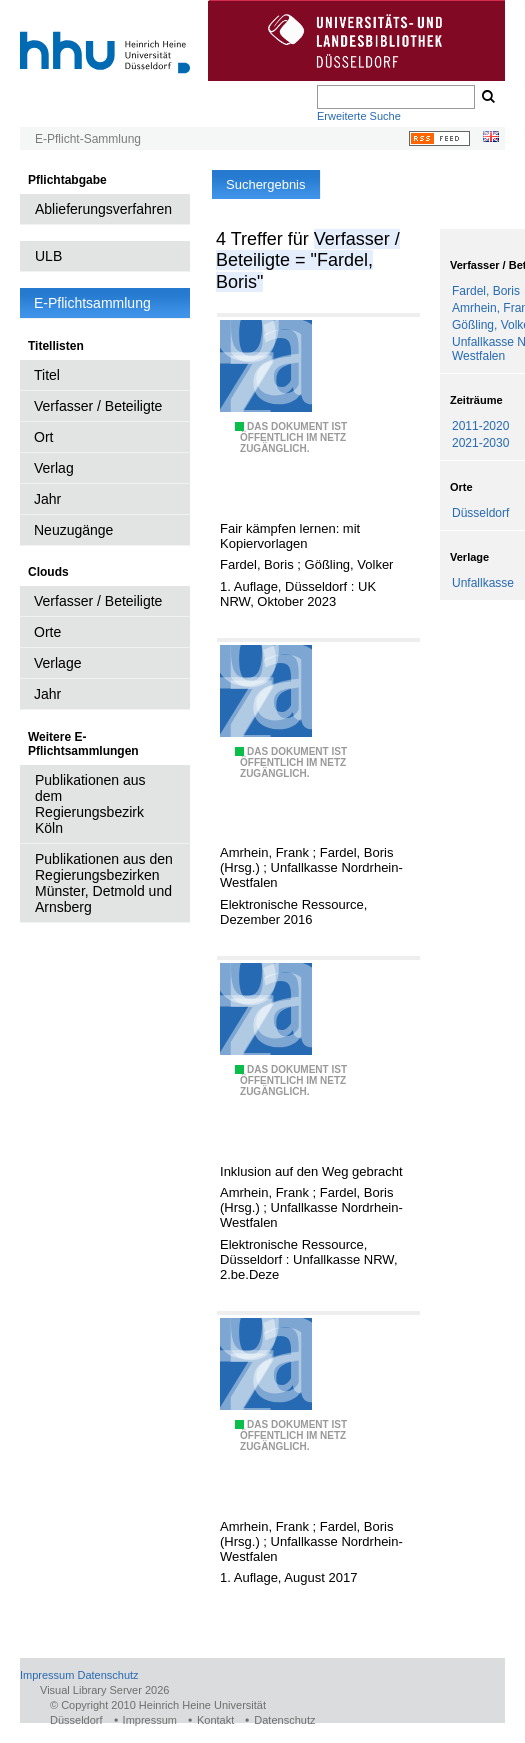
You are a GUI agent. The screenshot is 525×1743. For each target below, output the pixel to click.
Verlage (57, 663)
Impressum (47, 1675)
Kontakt (215, 1720)
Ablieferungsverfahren (103, 209)
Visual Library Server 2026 (104, 1690)
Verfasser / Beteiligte (98, 406)
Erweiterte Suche (359, 116)
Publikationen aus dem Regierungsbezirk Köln (90, 804)
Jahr (47, 499)
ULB (48, 256)
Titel (47, 375)
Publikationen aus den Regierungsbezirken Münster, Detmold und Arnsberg (104, 883)
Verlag (54, 468)
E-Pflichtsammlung (92, 303)
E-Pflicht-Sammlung (88, 139)
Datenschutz (107, 1675)
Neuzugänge (73, 530)
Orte (47, 632)
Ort (43, 437)
